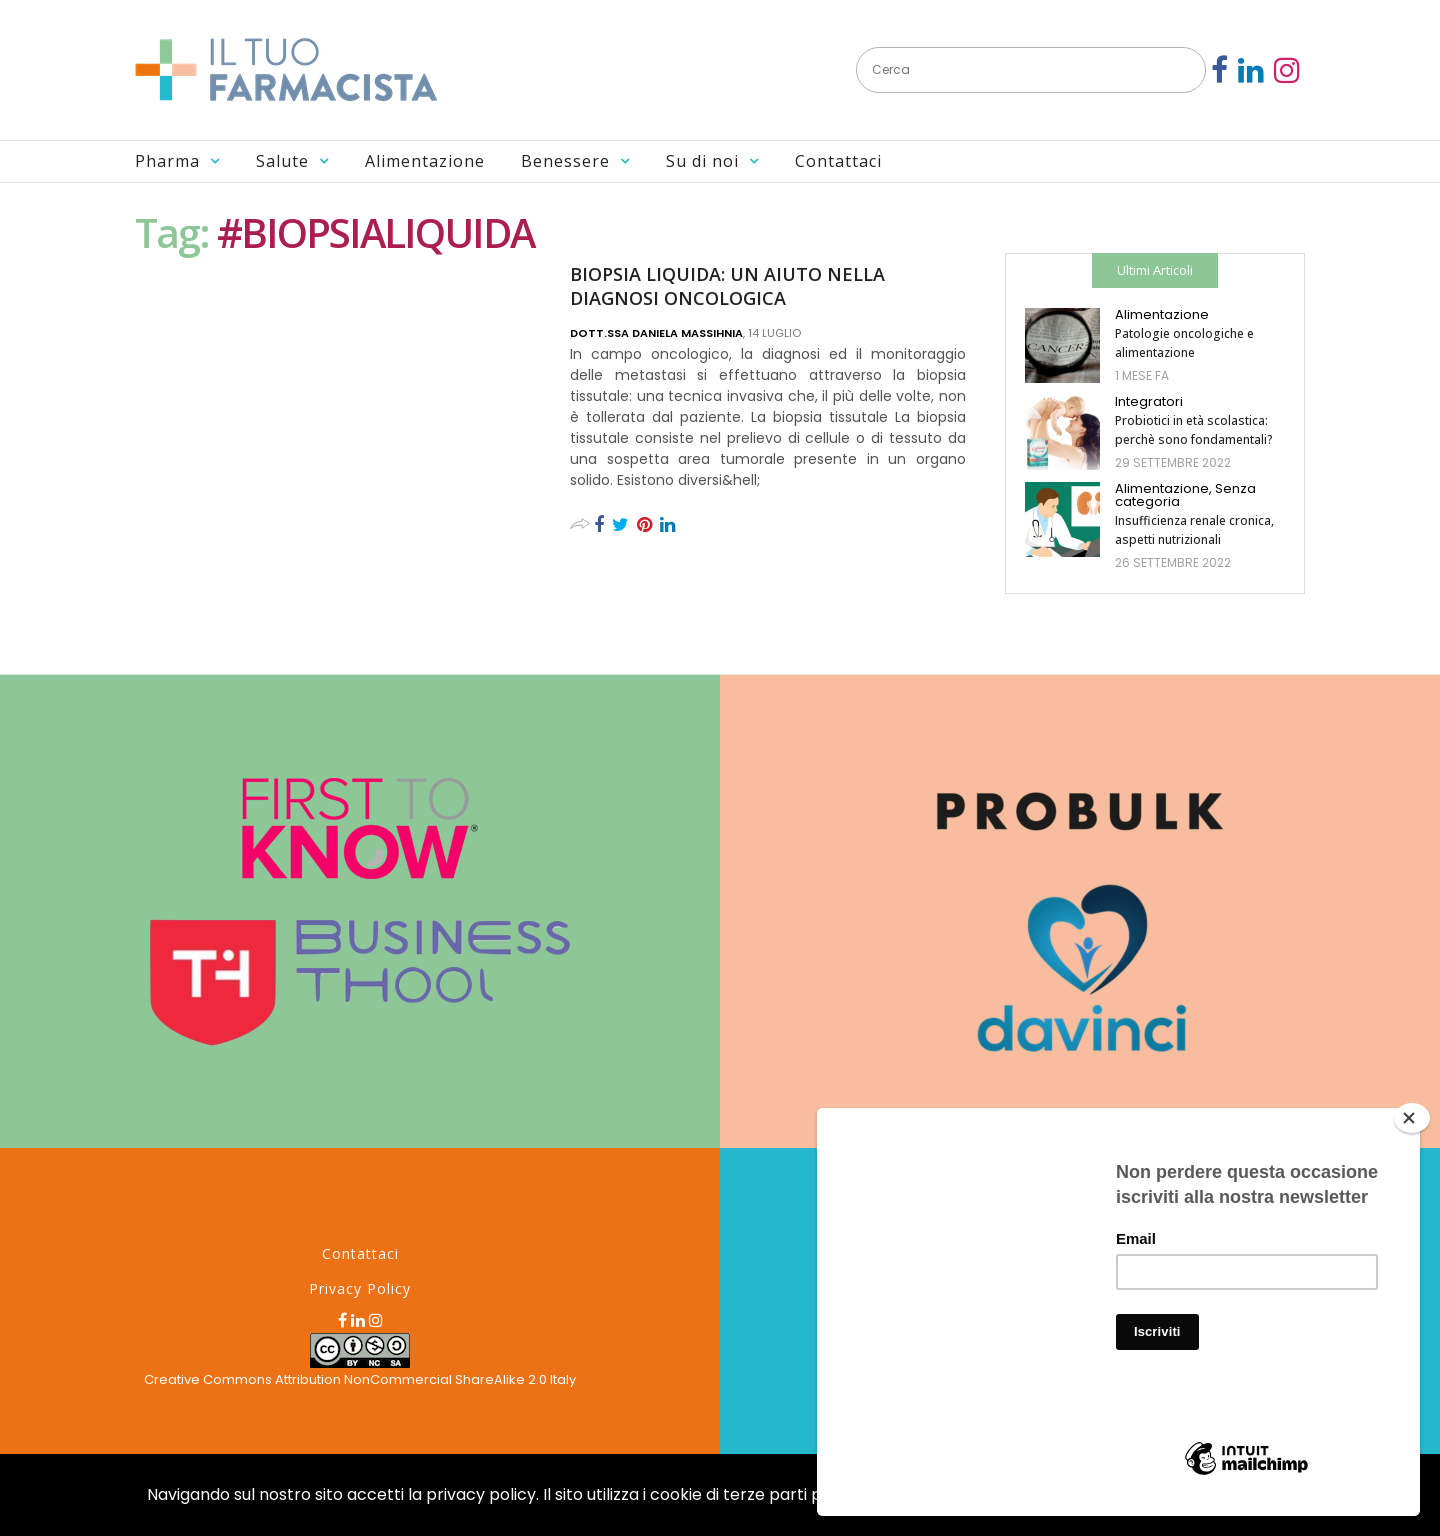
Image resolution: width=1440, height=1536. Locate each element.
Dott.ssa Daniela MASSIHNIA (656, 333)
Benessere (565, 161)
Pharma (167, 161)
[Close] (1412, 1118)
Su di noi (702, 161)
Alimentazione (425, 161)
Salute (282, 161)
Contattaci (838, 161)
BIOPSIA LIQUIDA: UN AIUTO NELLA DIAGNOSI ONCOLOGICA (727, 286)
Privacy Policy (360, 1288)
